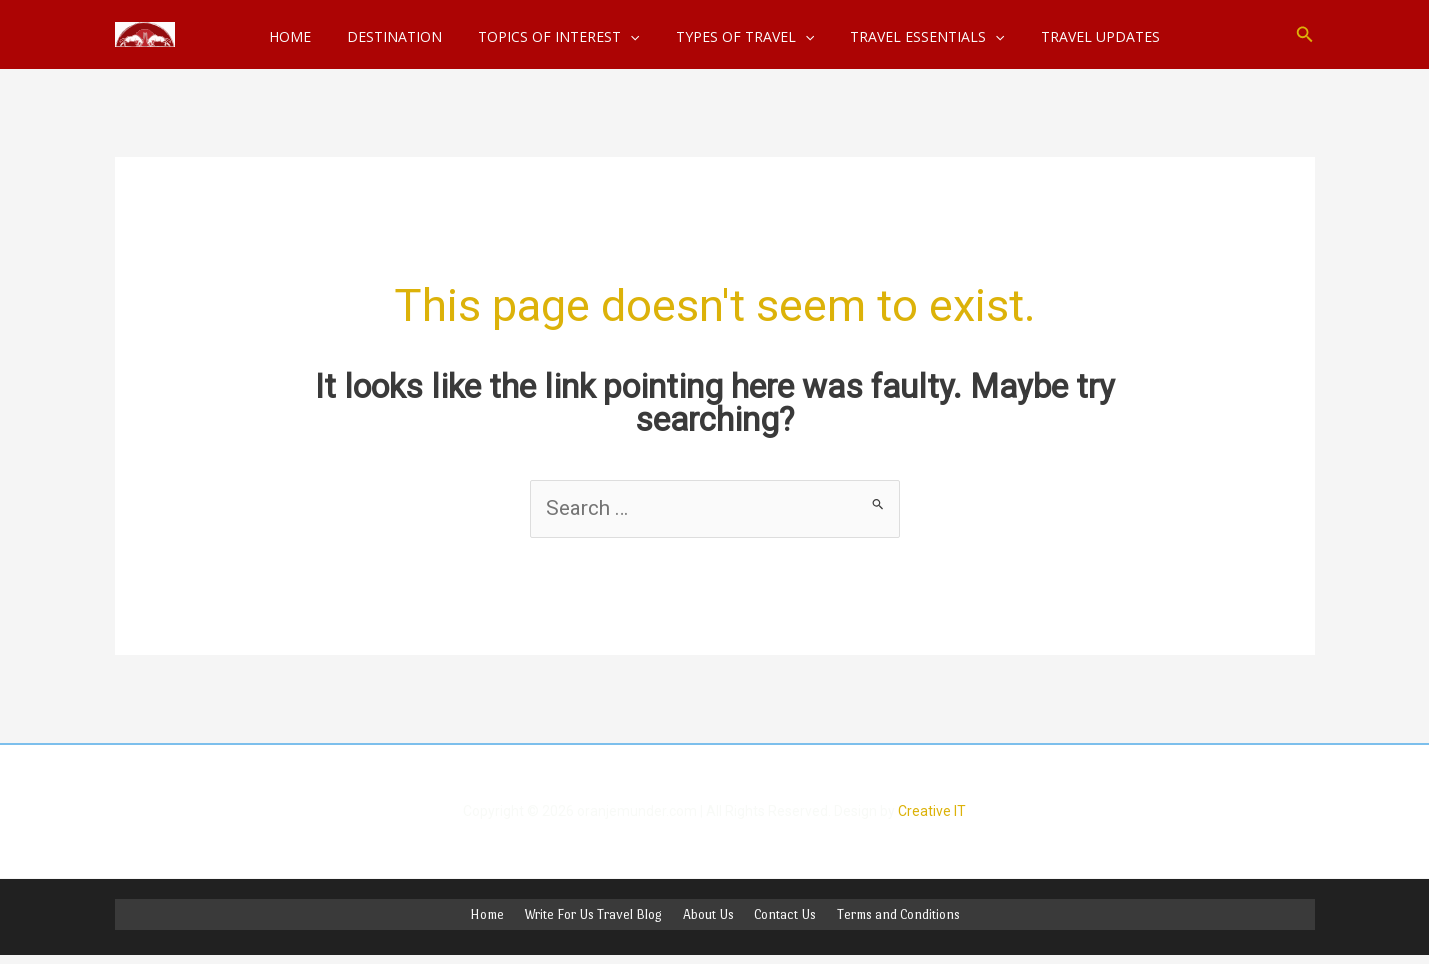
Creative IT (932, 813)
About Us (708, 917)
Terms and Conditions (885, 917)
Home (500, 917)
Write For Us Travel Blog (600, 917)
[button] (1305, 34)
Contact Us (779, 917)
